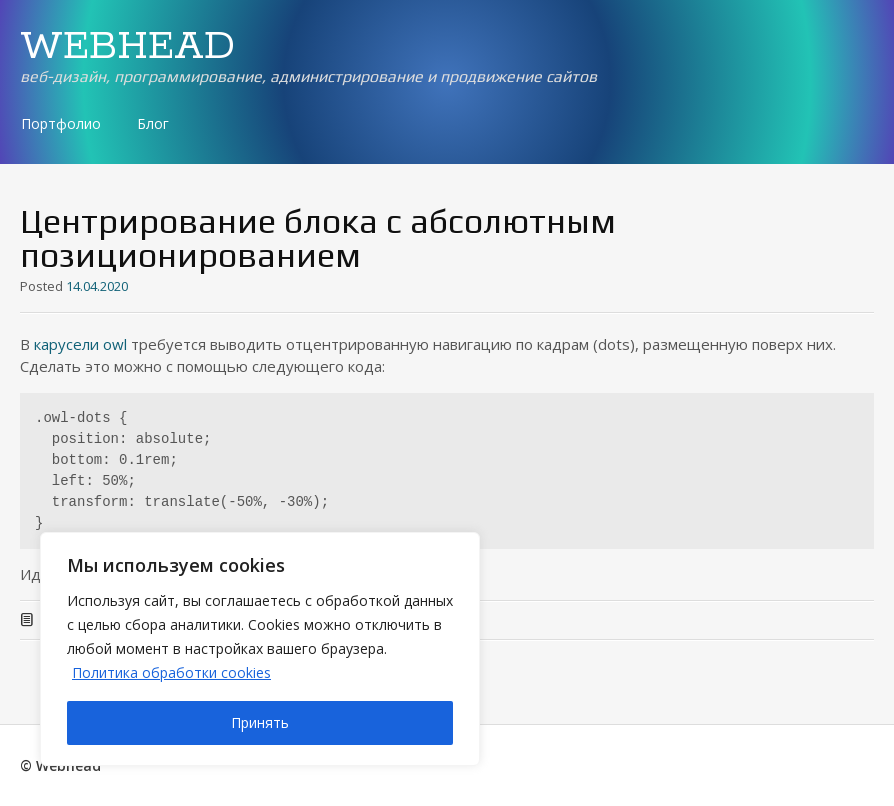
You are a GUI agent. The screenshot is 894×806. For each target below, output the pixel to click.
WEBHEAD (127, 47)
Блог (153, 123)
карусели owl (80, 344)
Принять (260, 722)
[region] (260, 649)
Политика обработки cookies (171, 672)
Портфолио (61, 123)
